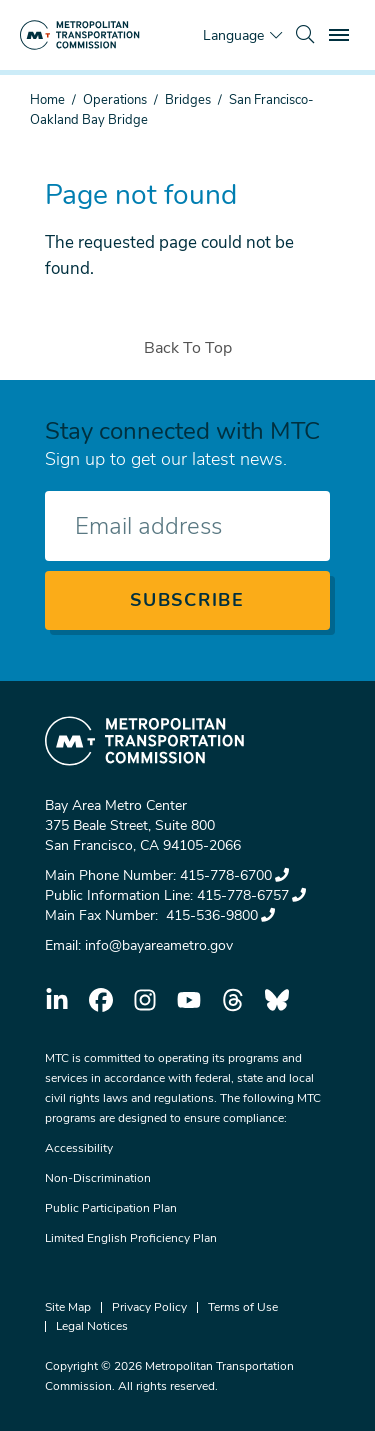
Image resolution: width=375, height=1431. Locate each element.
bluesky (277, 1000)
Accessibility (79, 1148)
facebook (101, 1000)
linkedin (57, 1000)
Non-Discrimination (98, 1178)
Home (47, 100)
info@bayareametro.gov (159, 945)
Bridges (188, 100)
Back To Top (188, 348)
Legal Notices (92, 1326)
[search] (305, 35)
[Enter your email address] (187, 526)
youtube (189, 1000)
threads (233, 1000)
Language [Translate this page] (233, 35)
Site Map (68, 1307)
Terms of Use (243, 1307)
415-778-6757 (251, 895)
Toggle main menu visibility (342, 32)
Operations (115, 100)
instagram (145, 1000)
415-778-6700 (234, 875)
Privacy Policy (149, 1307)
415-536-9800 (218, 915)
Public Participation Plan (111, 1208)
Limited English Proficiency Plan (131, 1238)
